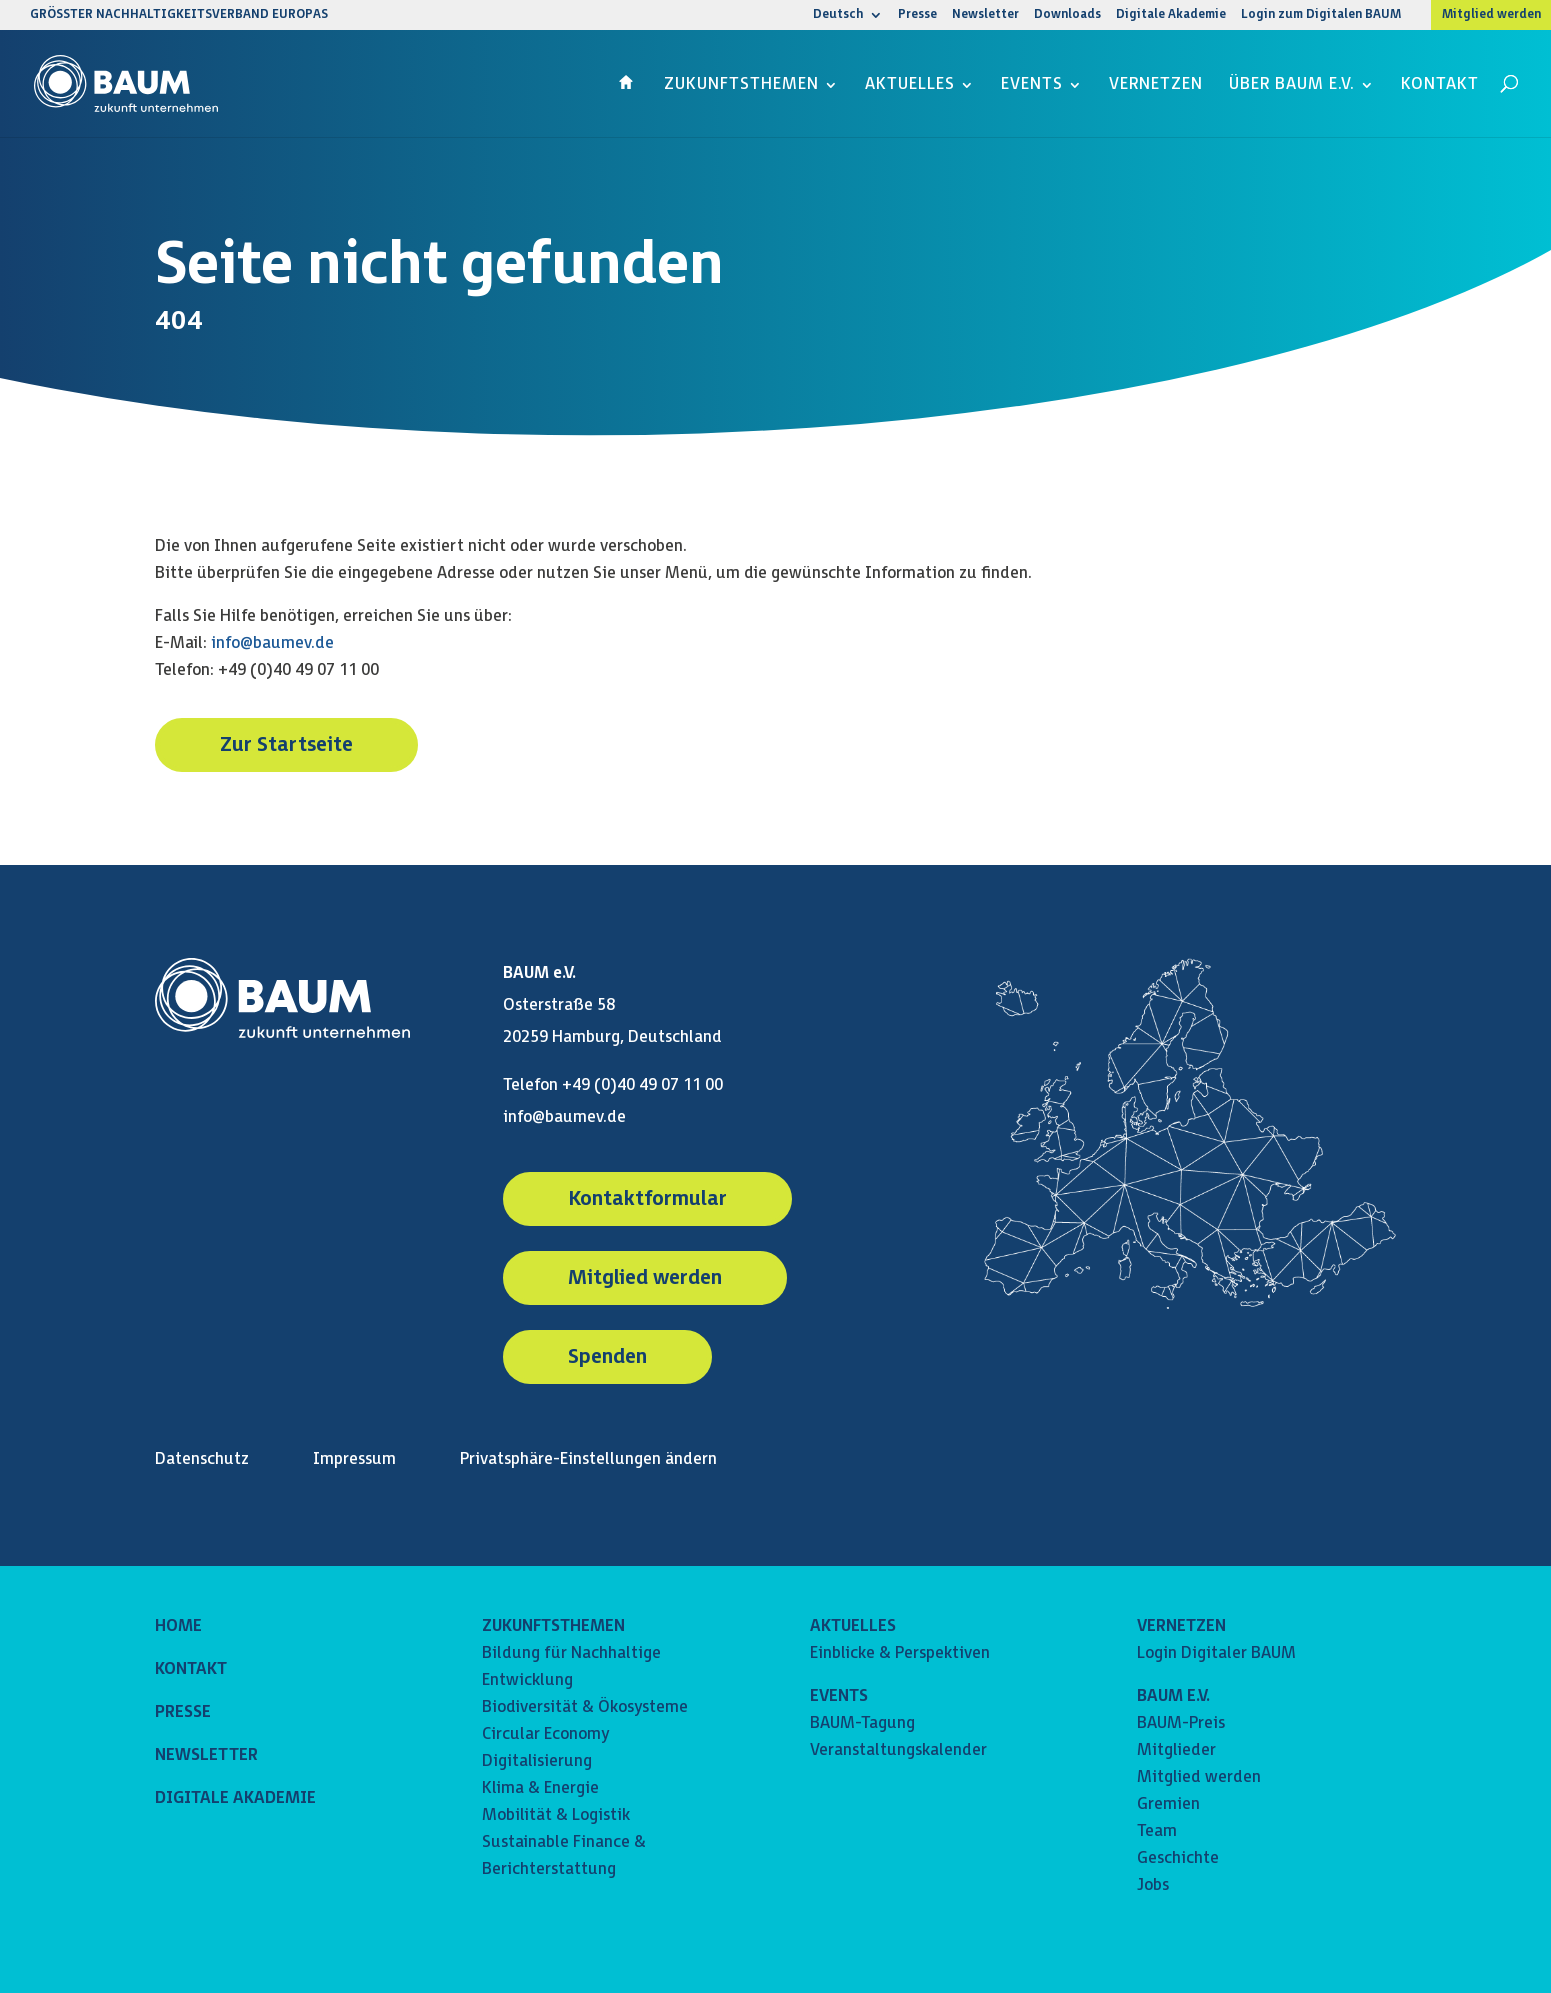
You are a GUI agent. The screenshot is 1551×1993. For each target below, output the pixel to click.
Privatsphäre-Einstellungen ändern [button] (588, 1459)
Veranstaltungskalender (898, 1750)
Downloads (1067, 15)
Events (1032, 86)
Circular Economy (545, 1734)
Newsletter (985, 15)
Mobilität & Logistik (556, 1815)
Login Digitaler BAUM (1216, 1653)
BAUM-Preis (1181, 1723)
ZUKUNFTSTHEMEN (553, 1626)
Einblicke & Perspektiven (900, 1653)
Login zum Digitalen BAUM (1321, 15)
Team (1157, 1831)
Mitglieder (1176, 1750)
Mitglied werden (1491, 15)
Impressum (354, 1459)
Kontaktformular (647, 1199)
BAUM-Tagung (862, 1723)
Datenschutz (202, 1459)
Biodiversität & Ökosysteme (585, 1707)
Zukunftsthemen (741, 86)
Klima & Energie (540, 1788)
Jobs (1153, 1885)
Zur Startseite (286, 745)
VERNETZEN (1181, 1626)
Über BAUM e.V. (1292, 86)
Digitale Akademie (1171, 15)
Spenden (607, 1357)
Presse (917, 15)
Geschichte (1178, 1858)
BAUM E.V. (1173, 1696)
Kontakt (1440, 86)
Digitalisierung (537, 1761)
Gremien (1168, 1804)
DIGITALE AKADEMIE (235, 1798)
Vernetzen (1156, 86)
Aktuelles (910, 86)
